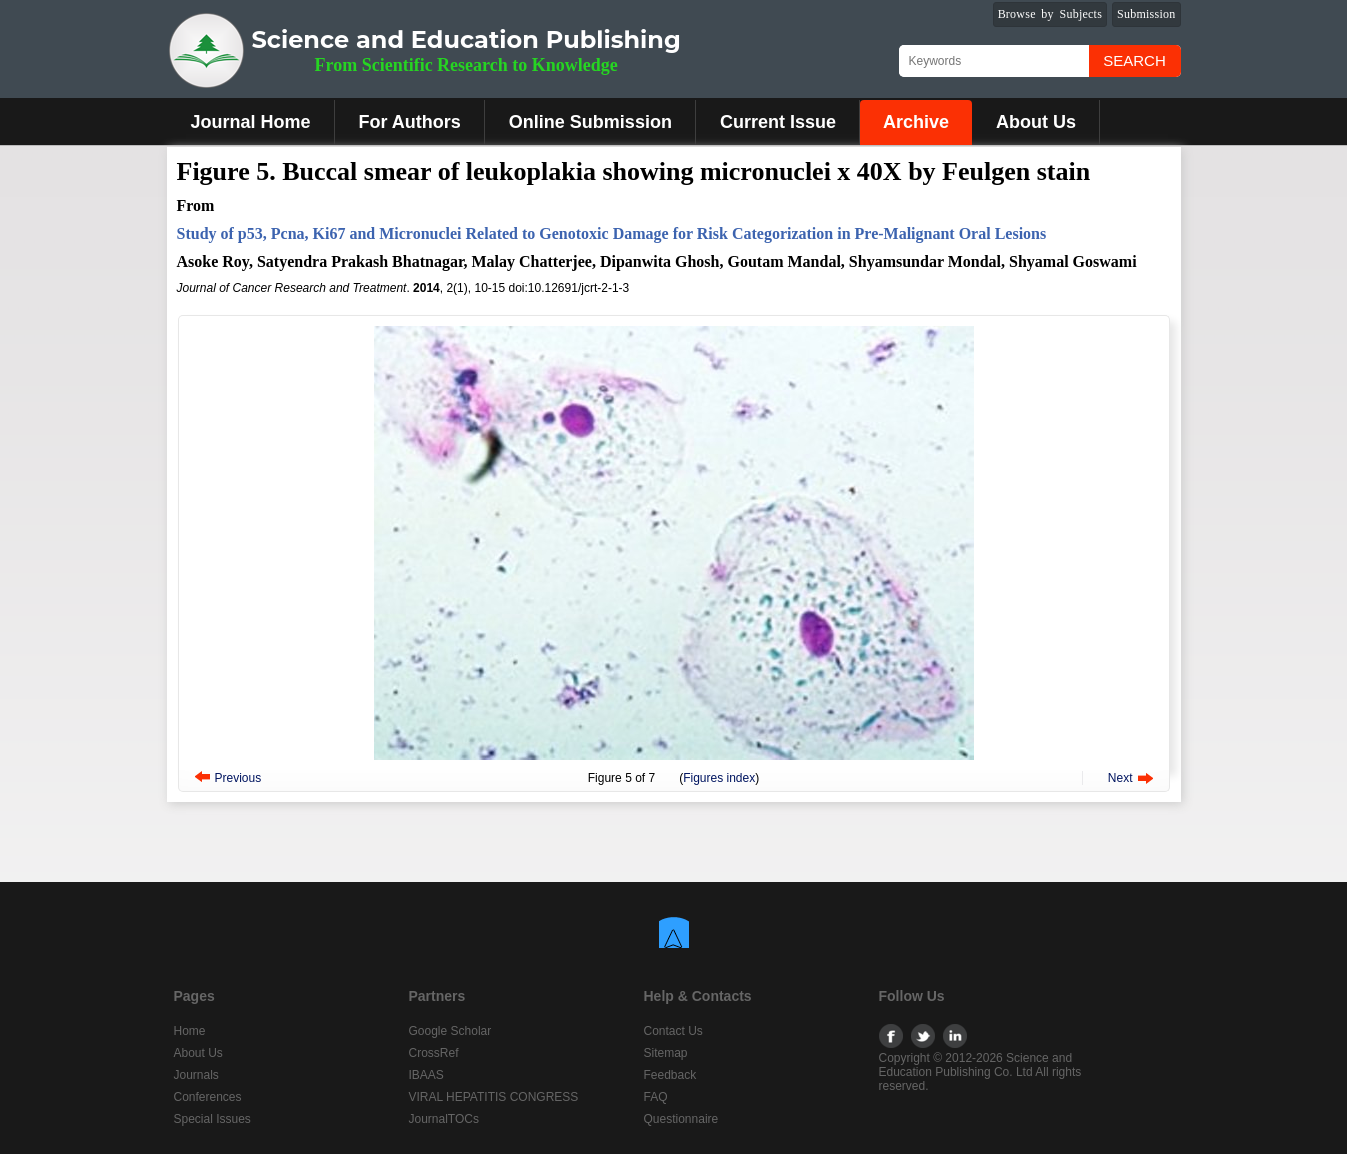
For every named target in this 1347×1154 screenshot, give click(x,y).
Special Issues (212, 1119)
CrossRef (434, 1053)
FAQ (656, 1097)
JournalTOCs (444, 1119)
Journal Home (251, 122)
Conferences (208, 1097)
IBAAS (426, 1075)
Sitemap (666, 1053)
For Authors (410, 122)
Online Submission (590, 122)
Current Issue (778, 122)
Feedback (670, 1075)
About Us (1036, 122)
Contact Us (673, 1031)
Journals (196, 1075)
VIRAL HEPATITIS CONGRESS (494, 1097)
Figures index (719, 778)
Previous (238, 778)
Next (1120, 778)
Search (1134, 60)
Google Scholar (450, 1031)
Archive (916, 122)
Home (190, 1031)
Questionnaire (681, 1119)
